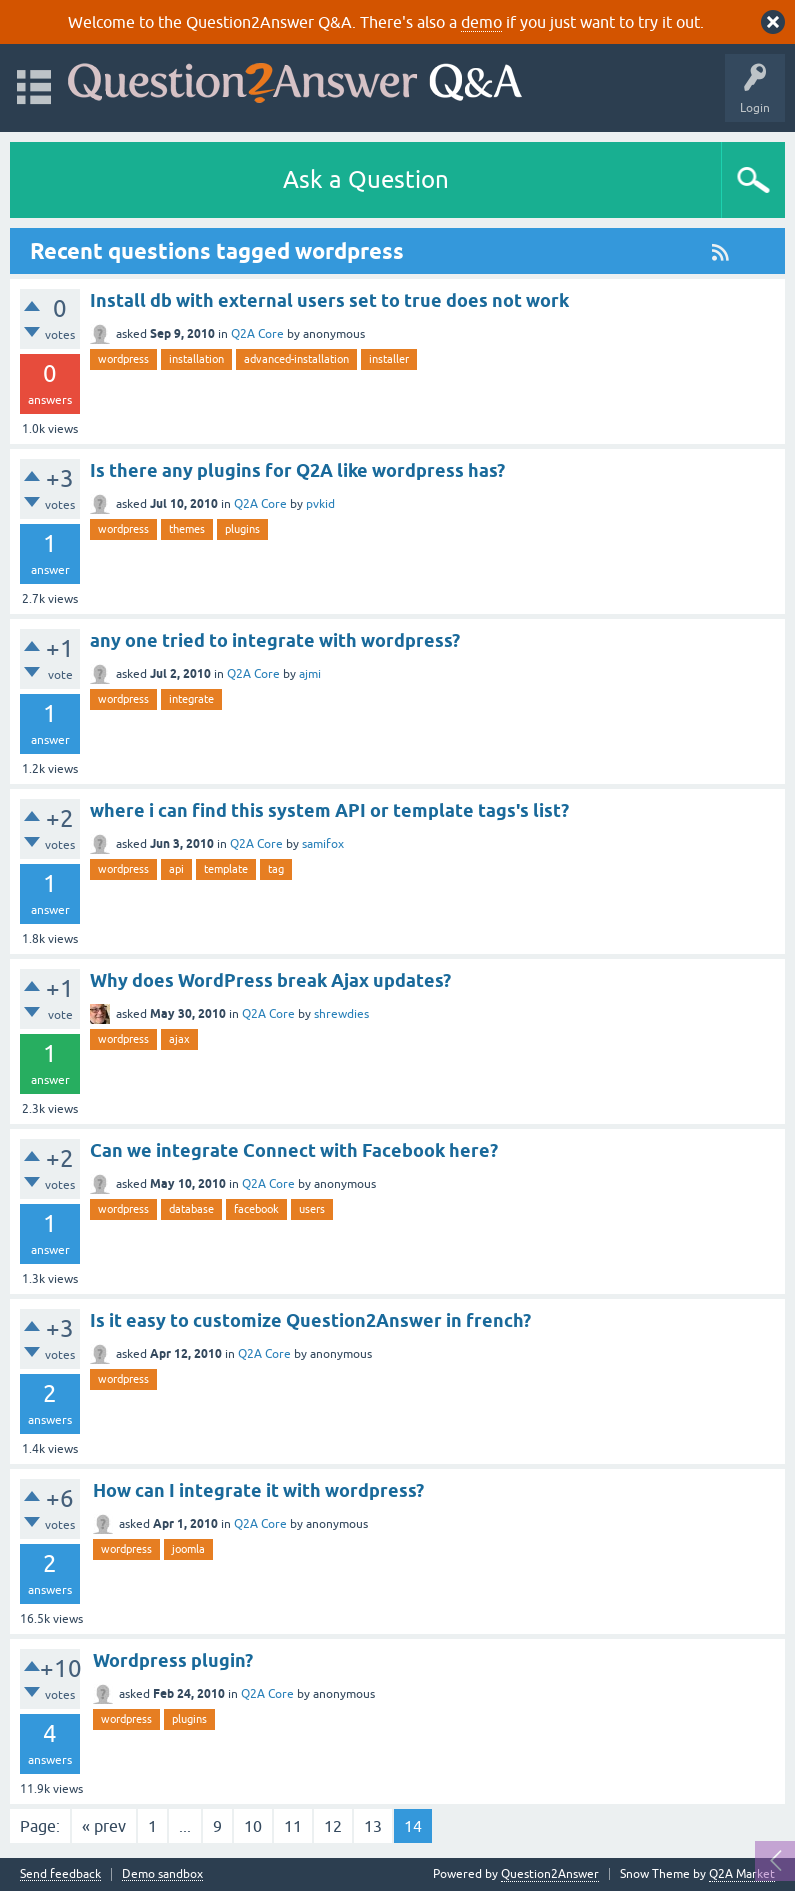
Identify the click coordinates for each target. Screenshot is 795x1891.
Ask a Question (366, 179)
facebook (256, 1209)
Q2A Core (257, 334)
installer (389, 359)
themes (187, 529)
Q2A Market (742, 1874)
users (312, 1209)
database (191, 1209)
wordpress (123, 359)
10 (253, 1826)
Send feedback (60, 1874)
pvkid (320, 504)
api (176, 869)
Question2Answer (550, 1874)
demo (481, 22)
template (226, 869)
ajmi (310, 674)
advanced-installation (296, 359)
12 (333, 1826)
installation (196, 359)
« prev (104, 1826)
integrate (191, 699)
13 (373, 1826)
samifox (323, 844)
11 (293, 1826)
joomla (188, 1549)
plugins (242, 529)
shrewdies (341, 1014)
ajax (179, 1039)
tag (276, 869)
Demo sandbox (162, 1874)
